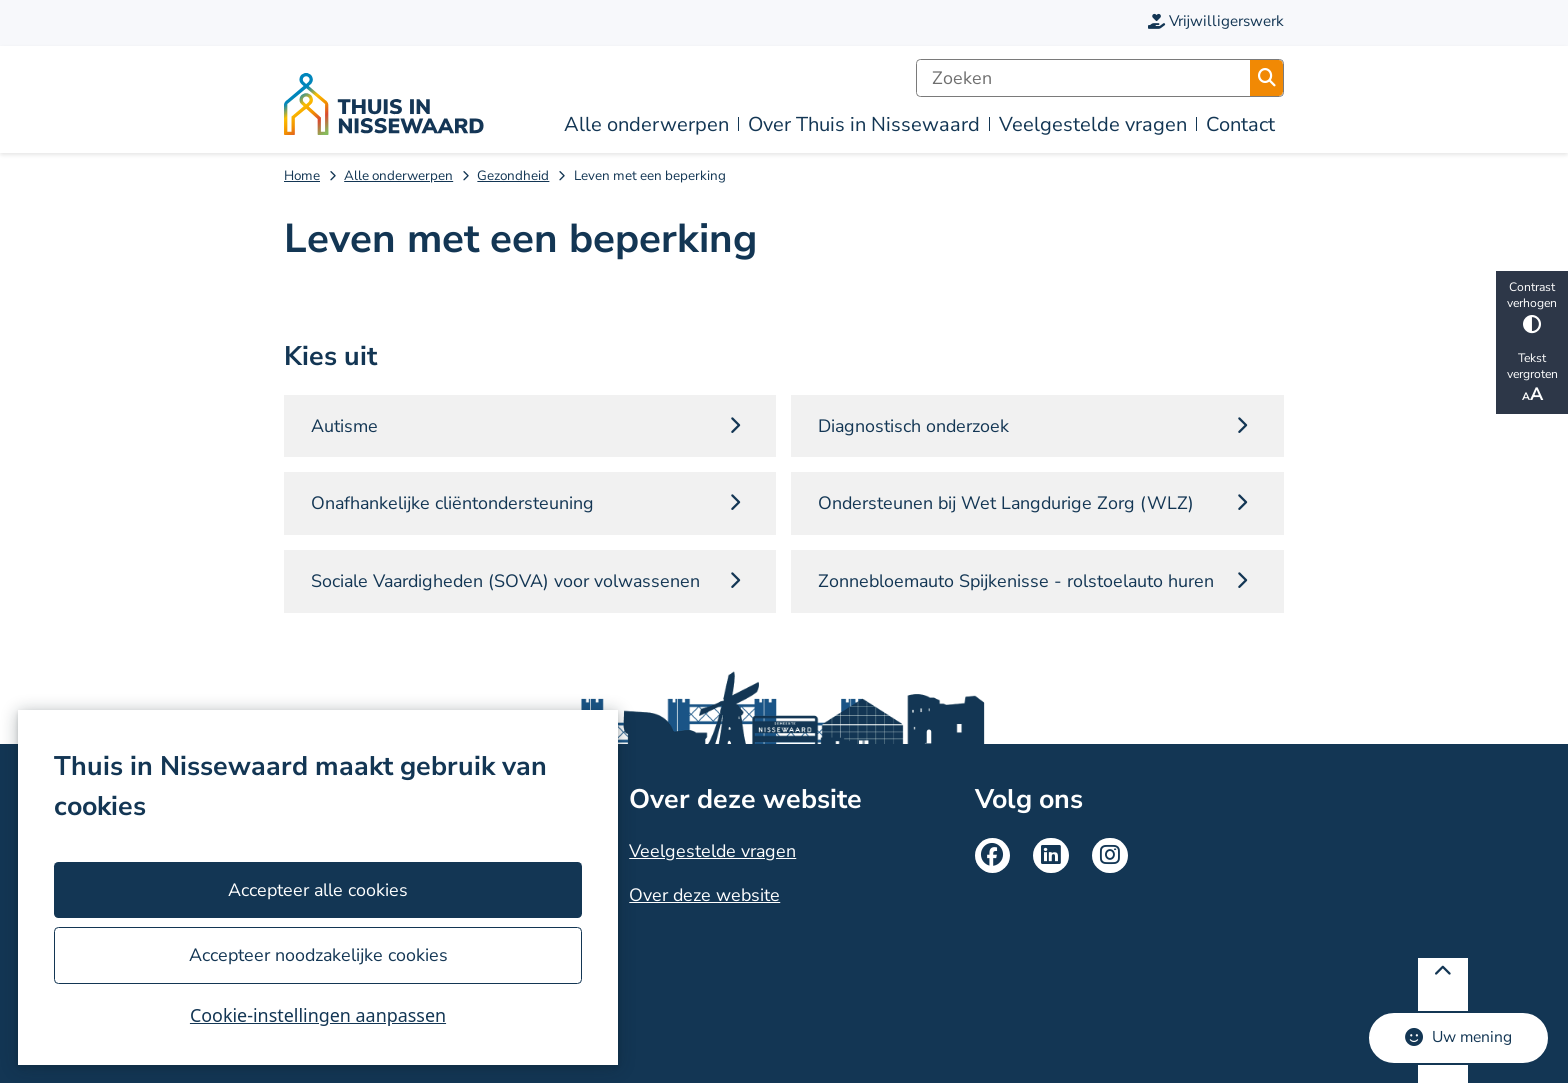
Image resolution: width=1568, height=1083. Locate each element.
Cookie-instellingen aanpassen (318, 1015)
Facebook (993, 856)
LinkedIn (1051, 856)
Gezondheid (513, 175)
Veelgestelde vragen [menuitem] (1093, 124)
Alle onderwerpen (398, 175)
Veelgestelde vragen (712, 851)
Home (302, 175)
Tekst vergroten (1532, 378)
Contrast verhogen (1532, 306)
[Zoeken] (1084, 78)
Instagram (1110, 856)
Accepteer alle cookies (318, 890)
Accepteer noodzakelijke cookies (317, 955)
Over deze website (704, 895)
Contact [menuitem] (1240, 124)
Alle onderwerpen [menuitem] (646, 124)
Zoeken (1267, 78)
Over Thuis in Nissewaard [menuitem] (864, 124)
